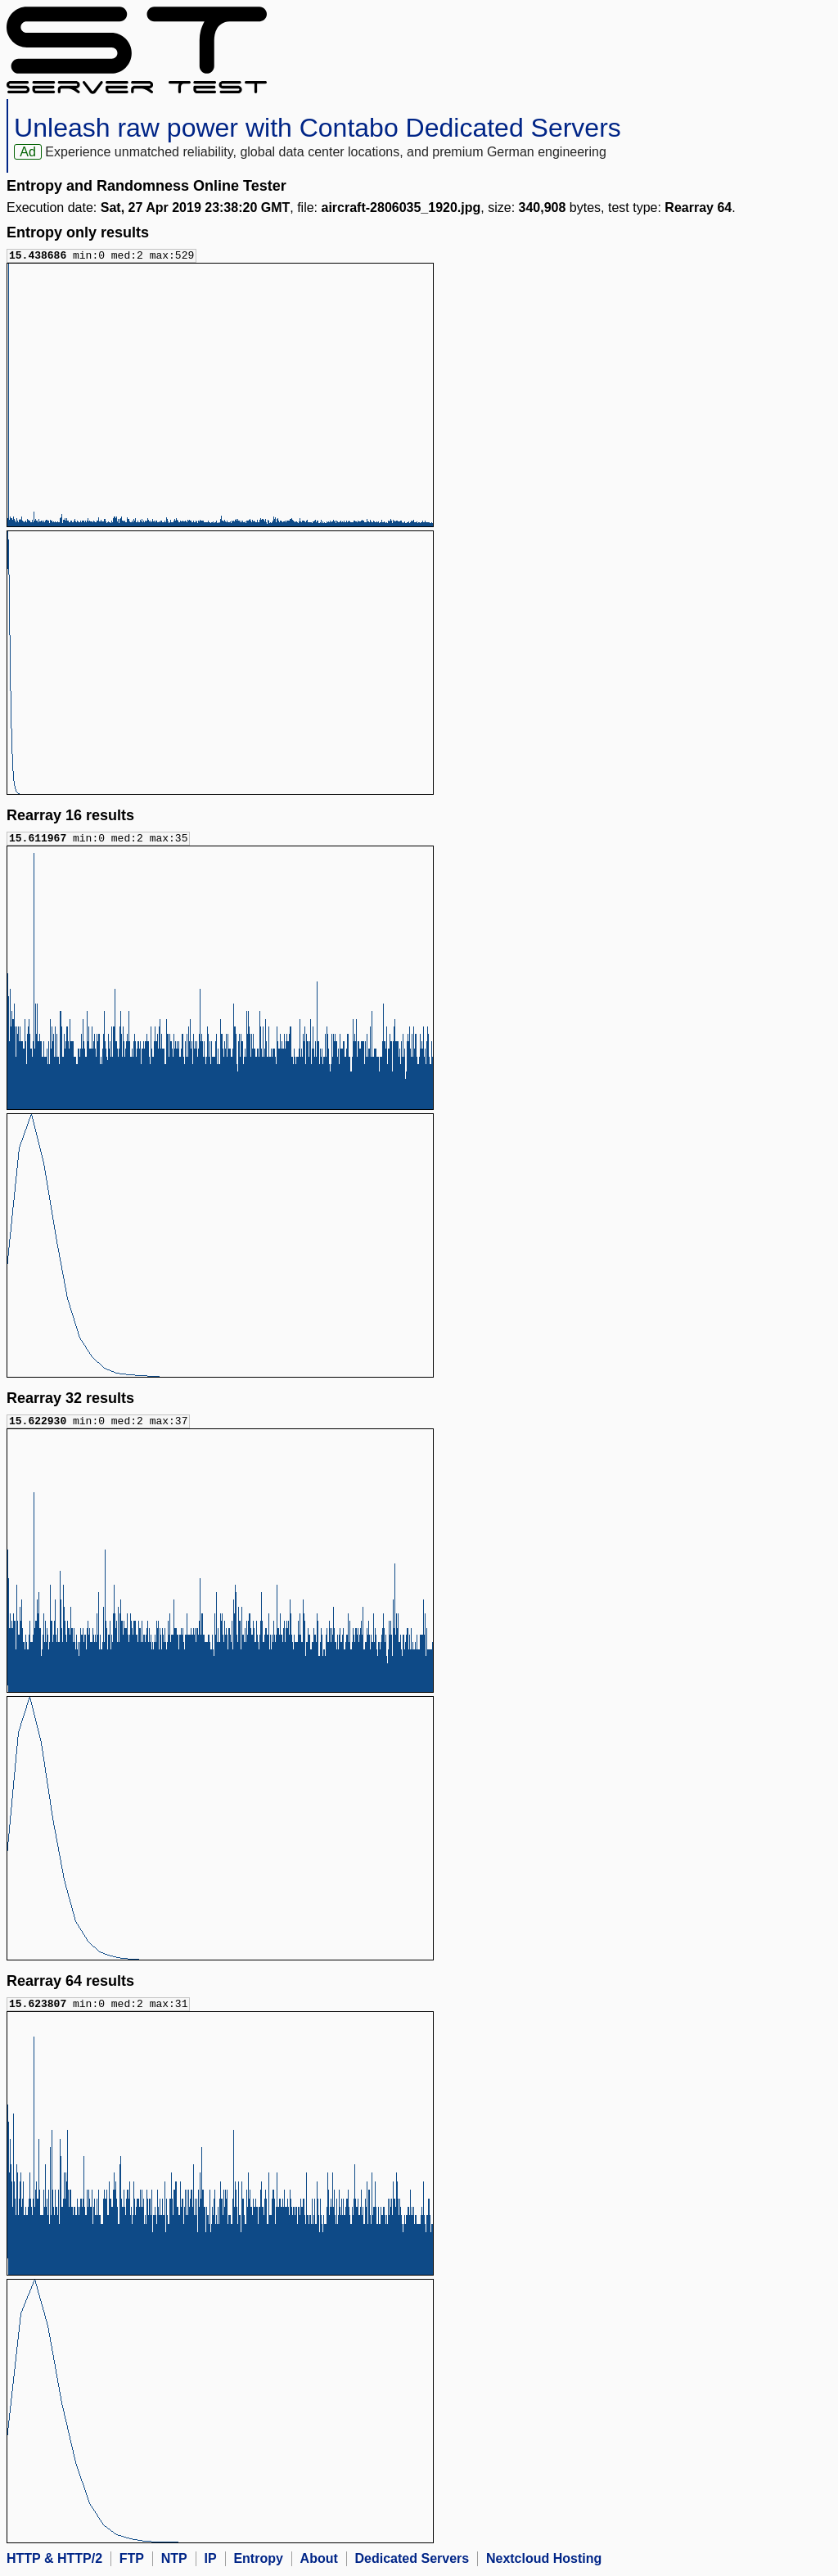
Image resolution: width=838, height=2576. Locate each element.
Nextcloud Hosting (543, 2562)
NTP (174, 2562)
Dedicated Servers (412, 2562)
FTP (131, 2562)
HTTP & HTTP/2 (54, 2562)
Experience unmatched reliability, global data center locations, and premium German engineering (325, 152)
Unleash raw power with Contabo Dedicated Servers (317, 127)
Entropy (257, 2562)
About (319, 2562)
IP (211, 2562)
